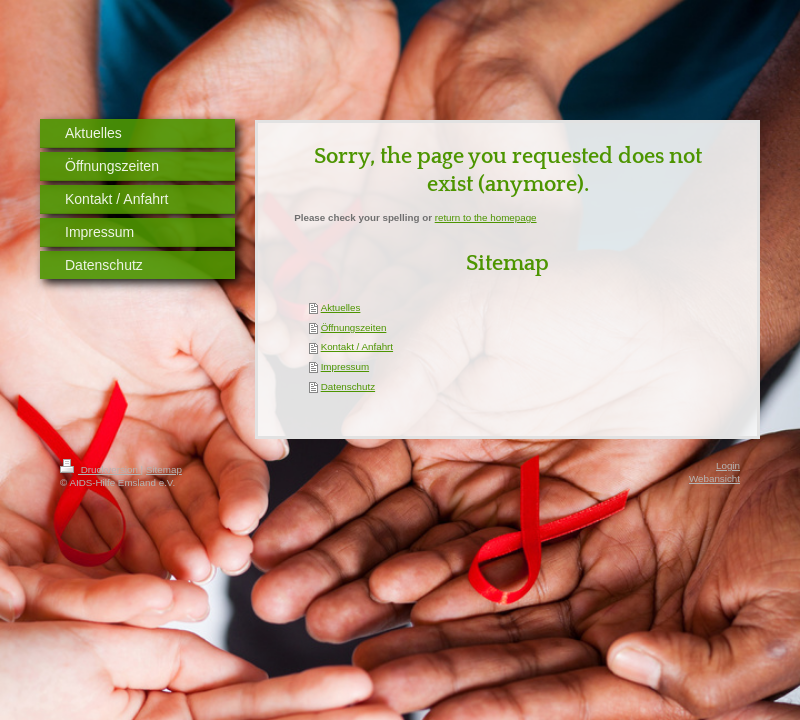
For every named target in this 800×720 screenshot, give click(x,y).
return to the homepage (486, 217)
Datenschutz (348, 386)
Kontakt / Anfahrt (357, 346)
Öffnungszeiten (354, 327)
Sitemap (164, 469)
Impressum (345, 366)
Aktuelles (341, 307)
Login (728, 465)
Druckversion (100, 469)
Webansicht (714, 478)
